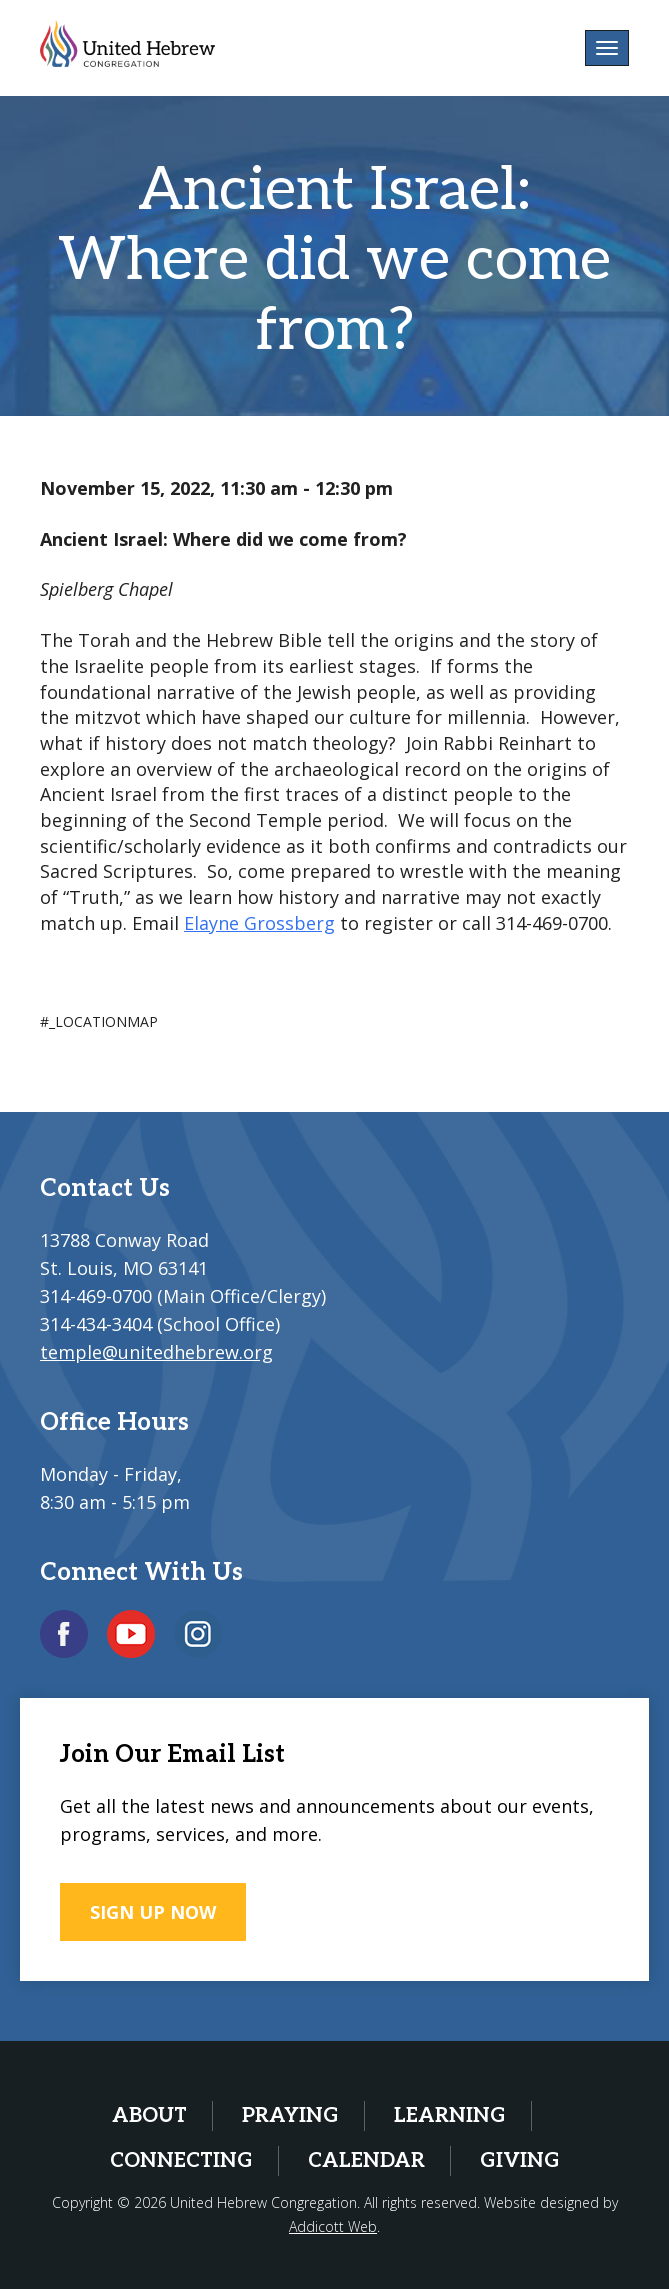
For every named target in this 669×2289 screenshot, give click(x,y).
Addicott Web (333, 2226)
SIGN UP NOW (153, 1912)
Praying (290, 2116)
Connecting (181, 2161)
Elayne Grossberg (259, 923)
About (149, 2116)
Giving (520, 2161)
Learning (450, 2116)
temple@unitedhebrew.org (156, 1352)
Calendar (366, 2161)
